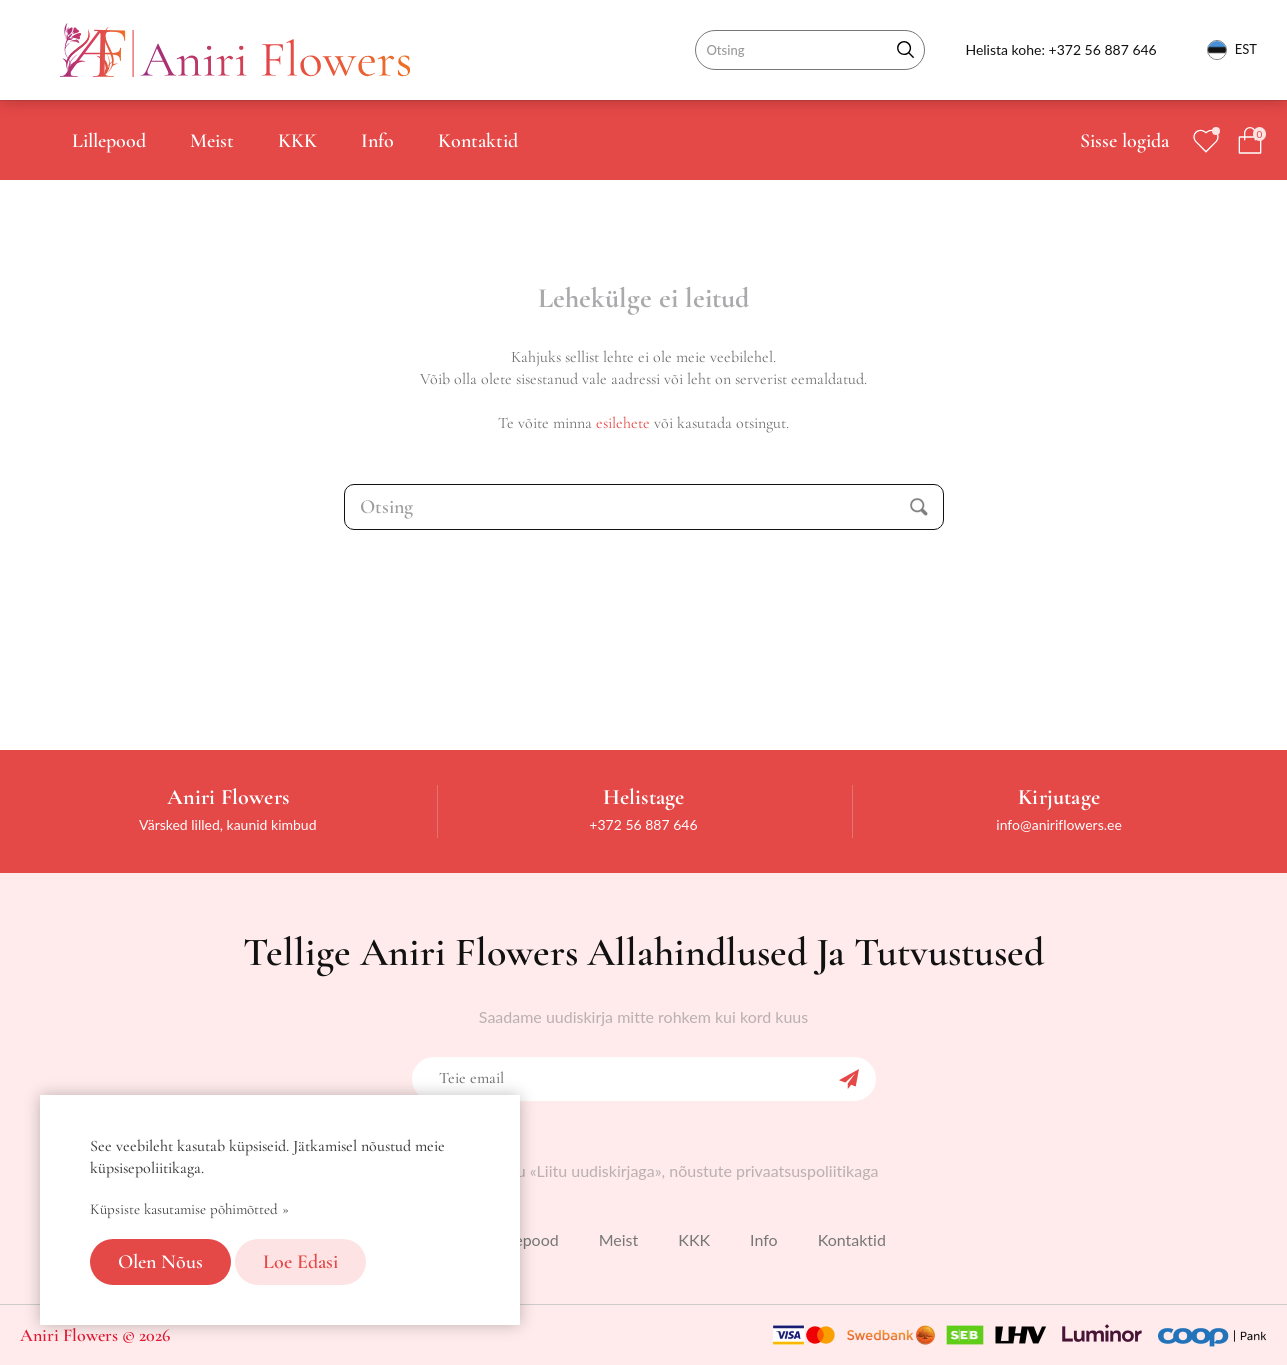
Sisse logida (1124, 141)
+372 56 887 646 (1103, 49)
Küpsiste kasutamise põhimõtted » (189, 1209)
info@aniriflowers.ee (1059, 824)
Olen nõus (160, 1262)
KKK (297, 141)
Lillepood (109, 141)
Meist (212, 141)
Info (377, 141)
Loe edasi (300, 1262)
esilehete (623, 423)
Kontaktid (478, 141)
